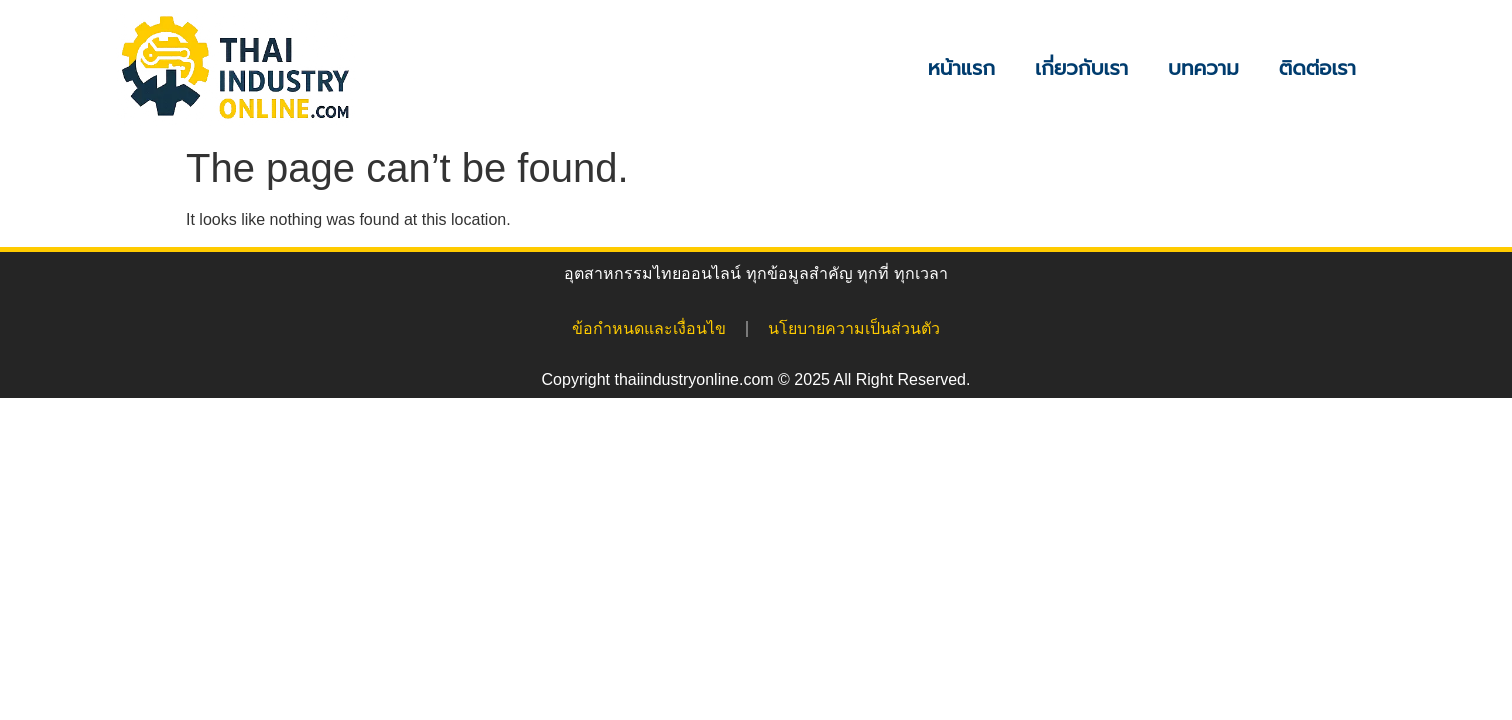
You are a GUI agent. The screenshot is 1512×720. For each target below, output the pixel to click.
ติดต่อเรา (1317, 68)
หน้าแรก (961, 68)
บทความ (1203, 68)
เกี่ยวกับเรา (1081, 68)
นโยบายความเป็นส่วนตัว (854, 328)
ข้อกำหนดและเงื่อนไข (649, 328)
